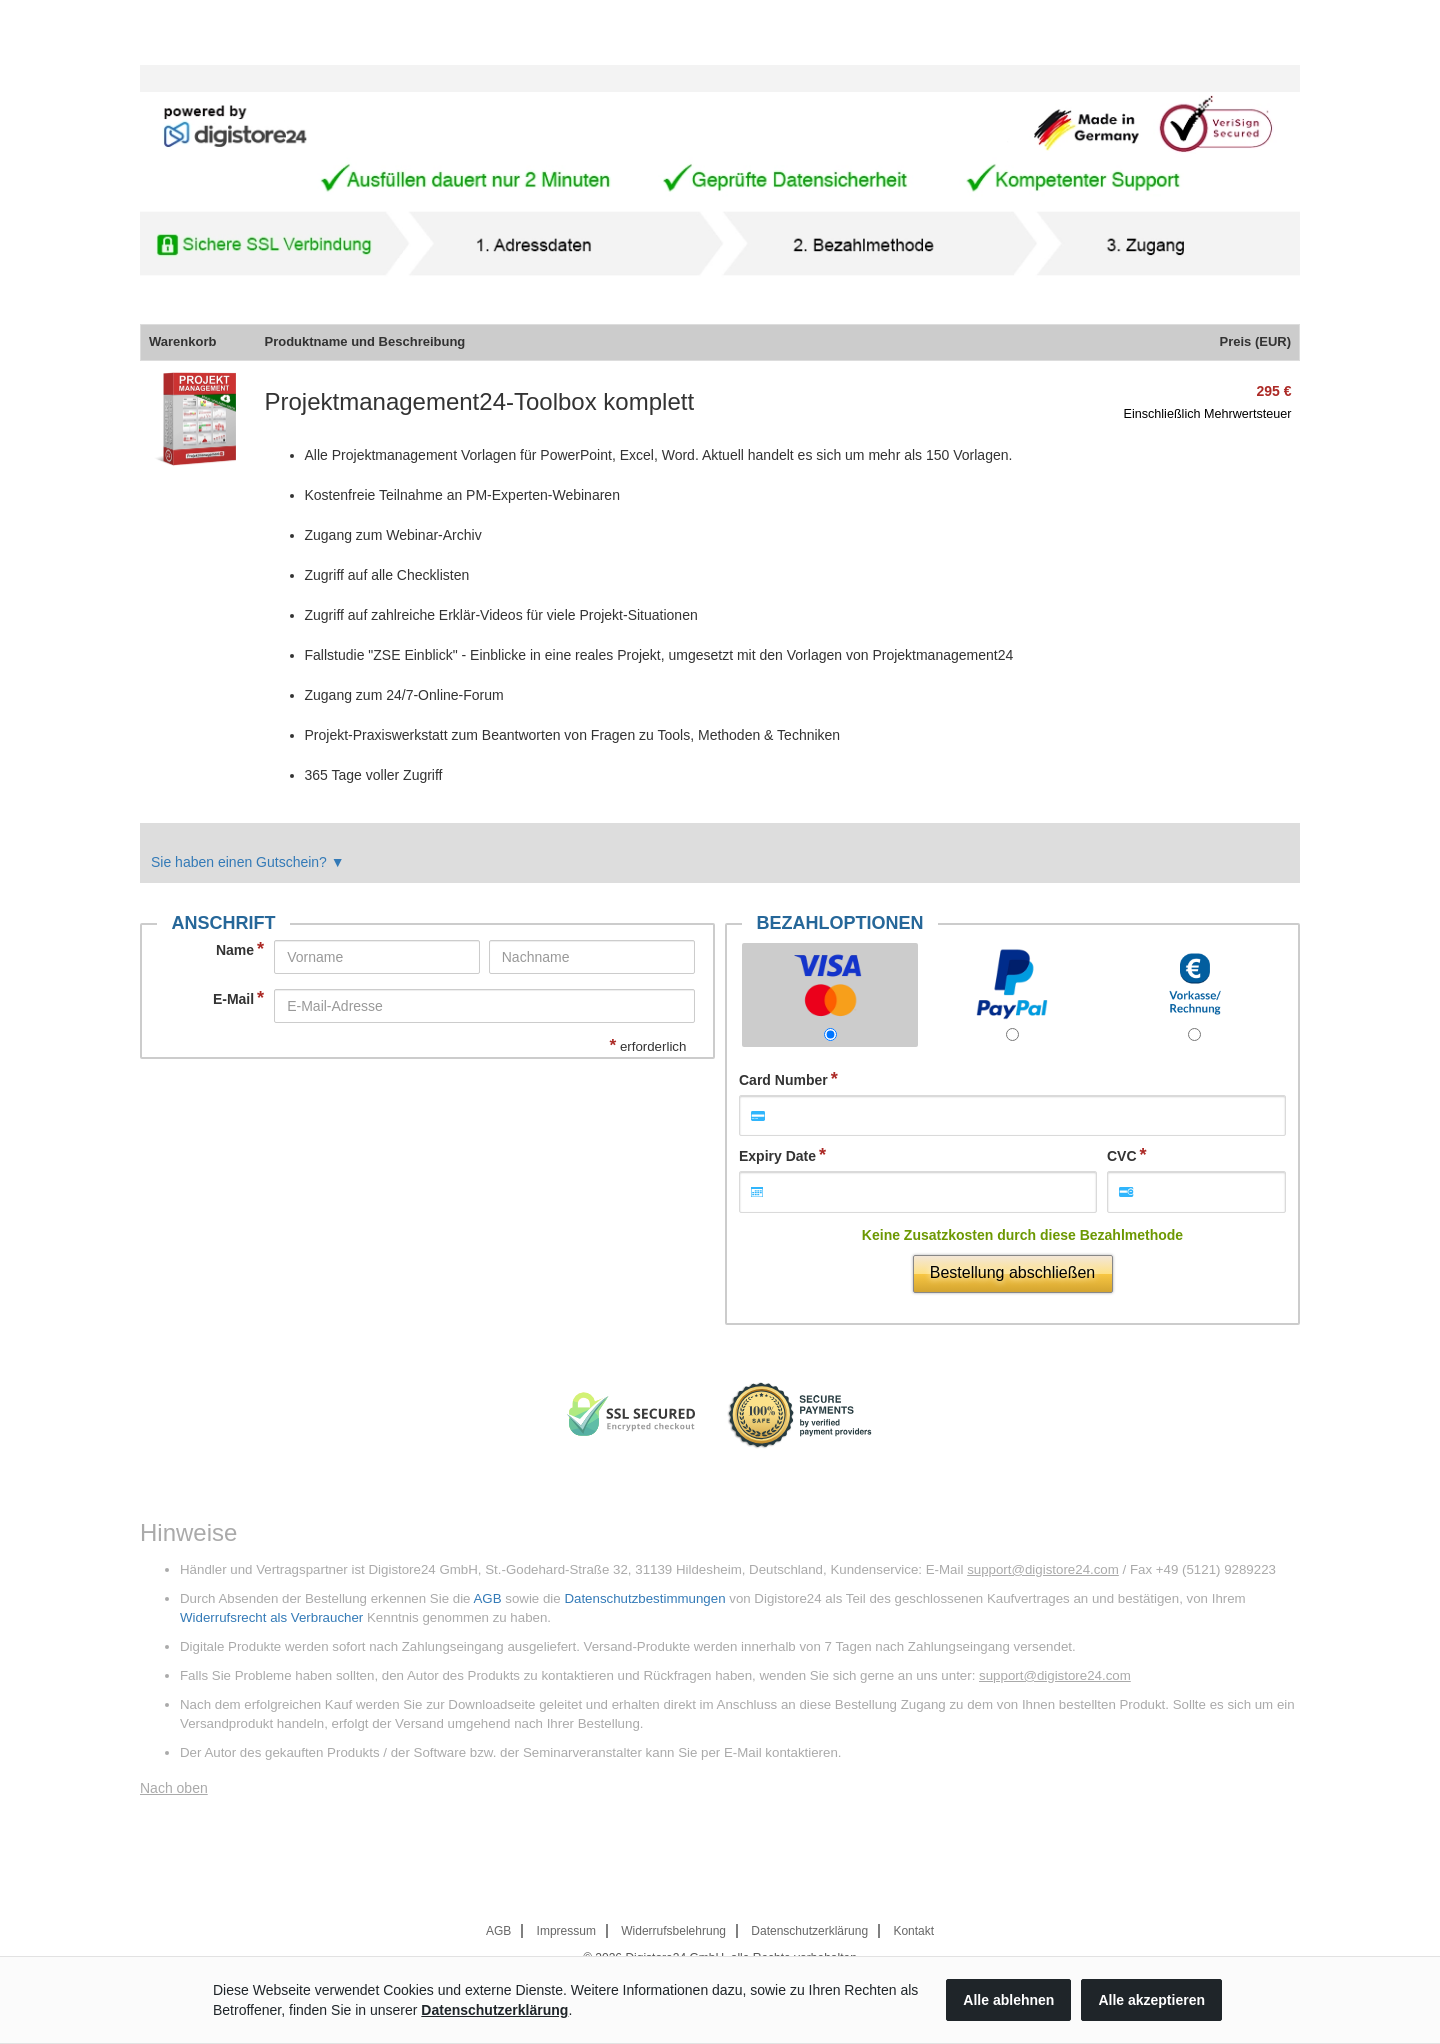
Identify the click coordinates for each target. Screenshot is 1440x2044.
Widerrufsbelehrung (673, 1931)
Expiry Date (777, 1156)
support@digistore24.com (1043, 1569)
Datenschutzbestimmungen (644, 1598)
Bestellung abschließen (1012, 1272)
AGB (487, 1598)
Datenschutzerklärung (809, 1931)
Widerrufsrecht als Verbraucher (271, 1617)
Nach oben (174, 1788)
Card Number (783, 1080)
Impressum (566, 1931)
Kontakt (913, 1931)
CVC (1122, 1156)
